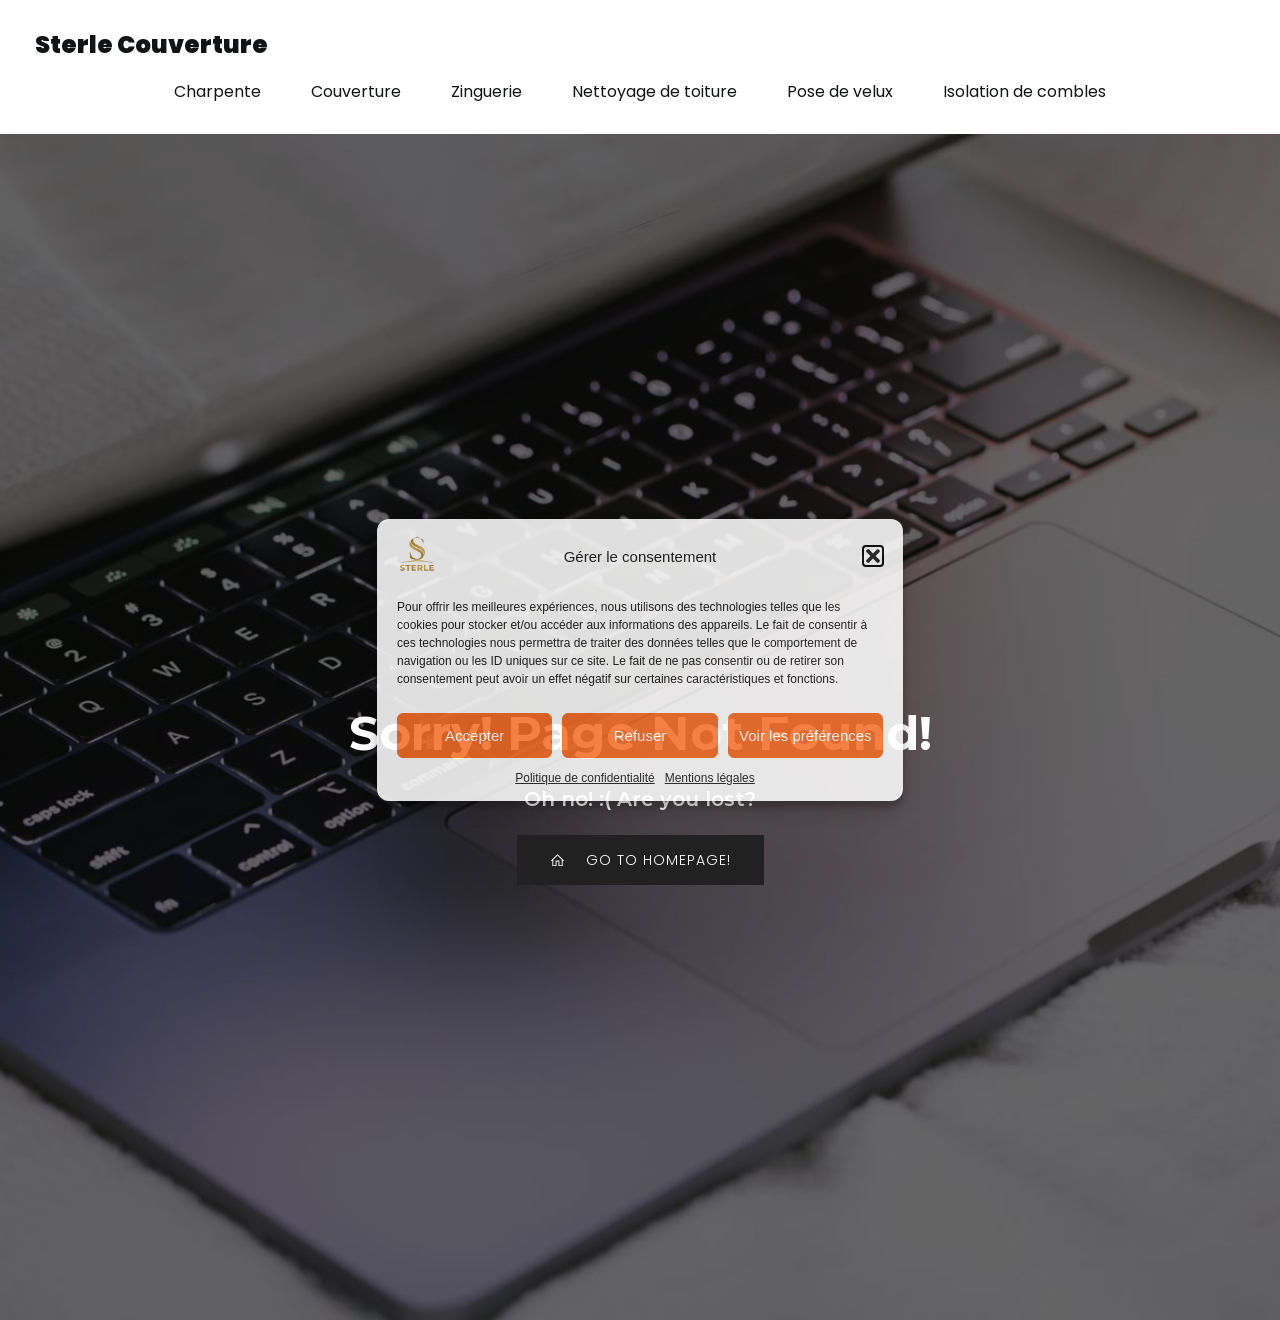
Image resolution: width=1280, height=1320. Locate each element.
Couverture (356, 91)
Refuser (640, 735)
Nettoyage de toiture (654, 91)
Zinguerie (486, 91)
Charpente (217, 91)
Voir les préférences (805, 735)
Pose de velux (840, 91)
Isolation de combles (1024, 91)
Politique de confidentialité (584, 778)
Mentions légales (710, 778)
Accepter (474, 735)
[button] (873, 556)
